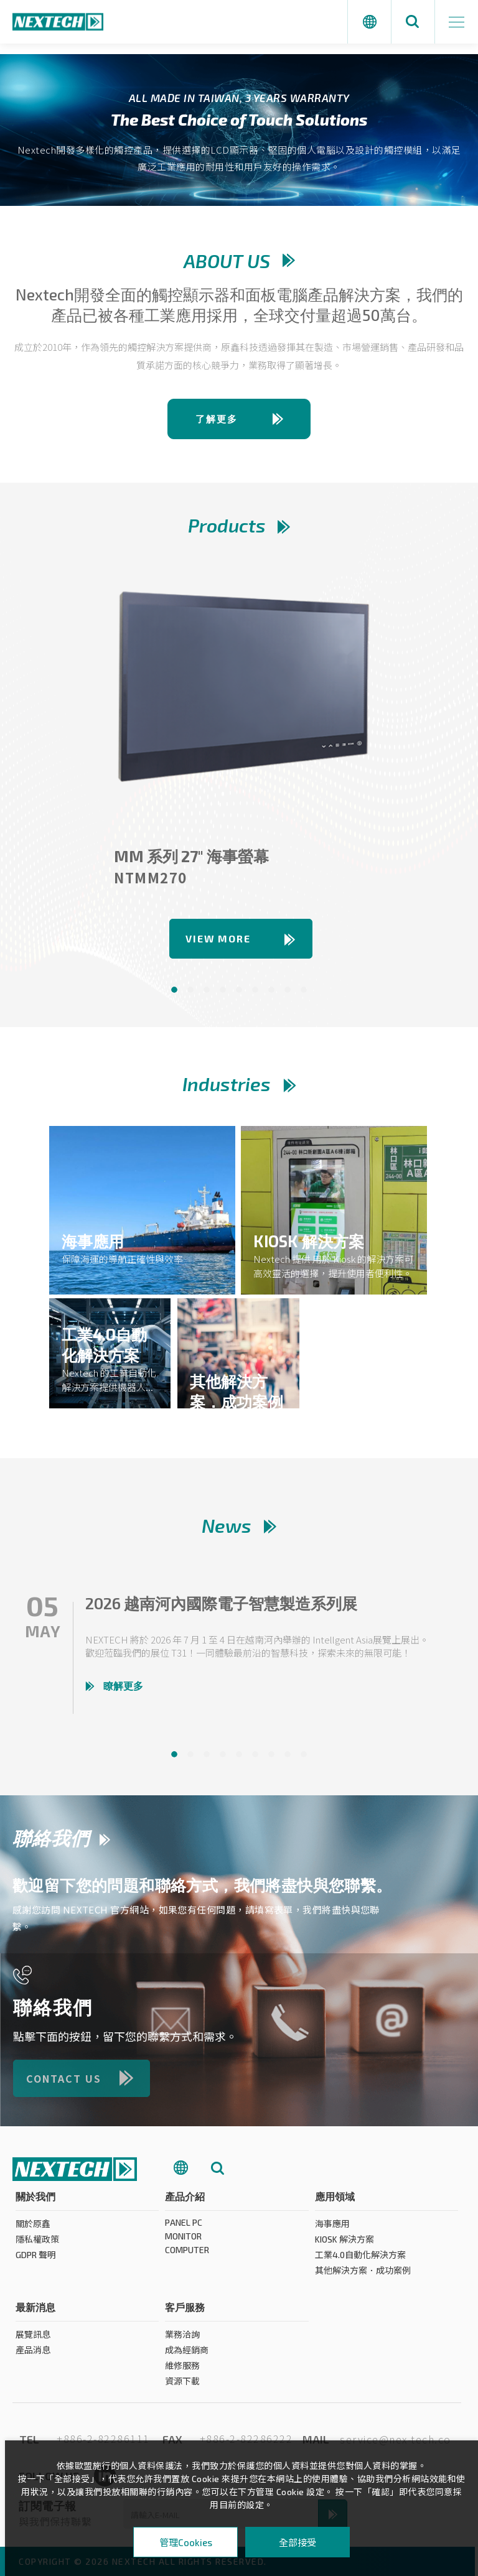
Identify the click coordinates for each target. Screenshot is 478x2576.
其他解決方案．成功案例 (363, 2276)
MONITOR (183, 2241)
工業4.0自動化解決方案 (360, 2260)
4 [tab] (223, 990)
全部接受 (297, 2542)
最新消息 (35, 2312)
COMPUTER (187, 2255)
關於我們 (35, 2202)
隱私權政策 (37, 2244)
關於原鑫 (33, 2229)
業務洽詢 (182, 2340)
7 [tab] (271, 990)
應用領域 (335, 2202)
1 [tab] (174, 990)
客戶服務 (185, 2312)
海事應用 (332, 2229)
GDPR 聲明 (36, 2260)
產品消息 (33, 2355)
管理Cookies (185, 2542)
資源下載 (182, 2386)
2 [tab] (190, 990)
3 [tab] (207, 990)
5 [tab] (239, 990)
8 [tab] (287, 990)
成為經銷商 (187, 2355)
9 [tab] (304, 990)
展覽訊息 (33, 2340)
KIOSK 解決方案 (344, 2244)
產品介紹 (185, 2202)
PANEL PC (183, 2228)
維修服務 (182, 2371)
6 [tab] (255, 990)
